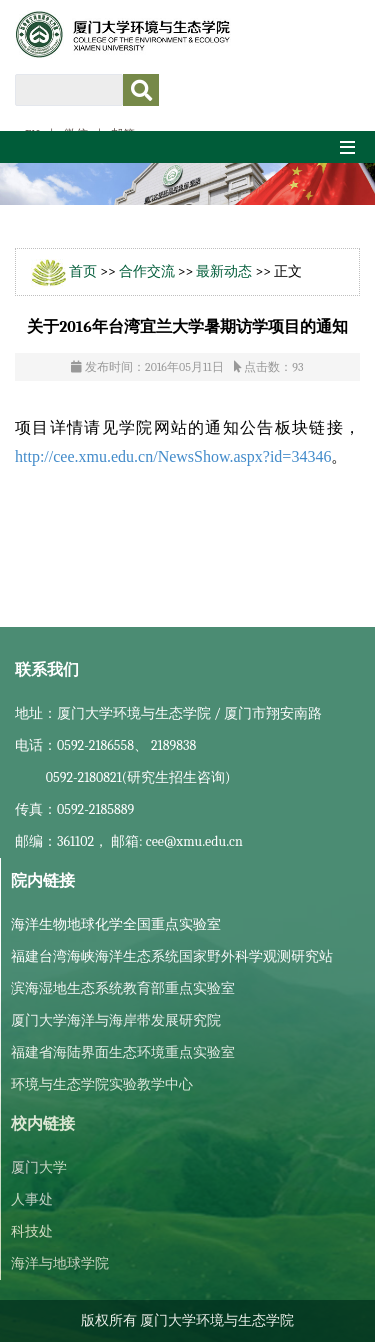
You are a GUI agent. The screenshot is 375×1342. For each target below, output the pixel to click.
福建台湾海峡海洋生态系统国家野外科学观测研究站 (172, 956)
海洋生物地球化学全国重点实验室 (116, 924)
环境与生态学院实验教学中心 (102, 1084)
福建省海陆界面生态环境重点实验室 (123, 1052)
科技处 (32, 1231)
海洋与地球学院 (60, 1263)
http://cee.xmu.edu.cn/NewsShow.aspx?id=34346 (173, 456)
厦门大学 (39, 1167)
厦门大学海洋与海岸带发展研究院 (116, 1020)
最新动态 (224, 271)
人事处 (32, 1199)
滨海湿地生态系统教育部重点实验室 (123, 988)
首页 (83, 271)
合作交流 (147, 271)
